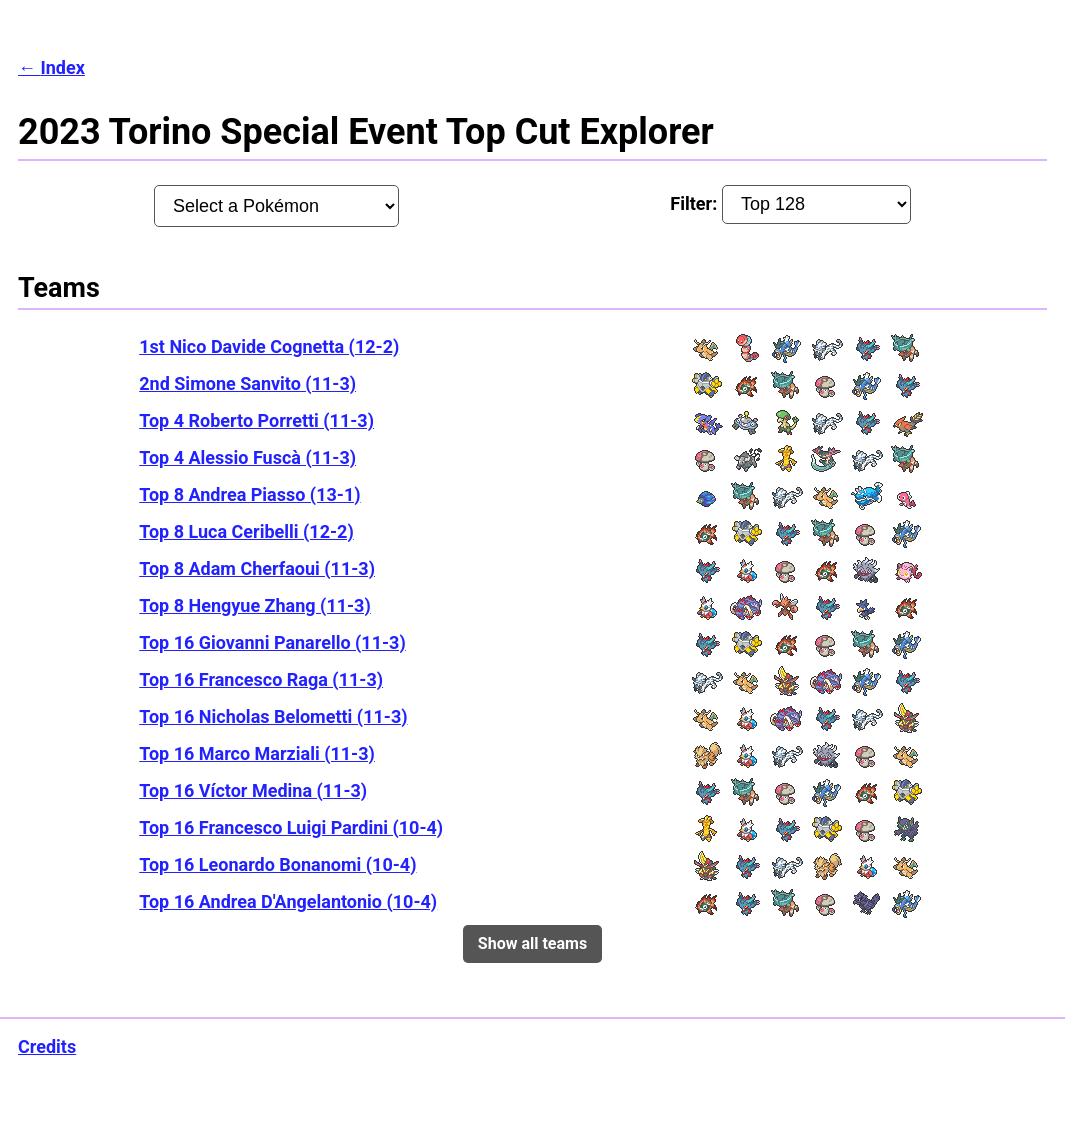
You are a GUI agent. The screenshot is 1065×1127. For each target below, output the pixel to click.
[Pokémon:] (277, 206)
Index (62, 67)
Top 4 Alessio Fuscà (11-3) (247, 457)
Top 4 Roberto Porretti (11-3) (256, 420)
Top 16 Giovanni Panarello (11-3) (272, 642)
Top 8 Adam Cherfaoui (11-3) (257, 568)
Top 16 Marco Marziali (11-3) (257, 753)
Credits (47, 1046)
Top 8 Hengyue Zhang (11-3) (255, 605)
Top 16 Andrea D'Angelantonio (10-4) (288, 901)
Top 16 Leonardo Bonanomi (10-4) (277, 864)
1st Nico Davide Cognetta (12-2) (269, 346)
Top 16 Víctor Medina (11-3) (253, 790)
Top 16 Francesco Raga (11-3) (261, 679)
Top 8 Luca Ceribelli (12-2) (246, 531)
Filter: (790, 204)
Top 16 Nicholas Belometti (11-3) (273, 716)
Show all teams (532, 943)
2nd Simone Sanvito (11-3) (247, 383)
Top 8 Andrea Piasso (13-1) (249, 494)
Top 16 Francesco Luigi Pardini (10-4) (291, 827)
